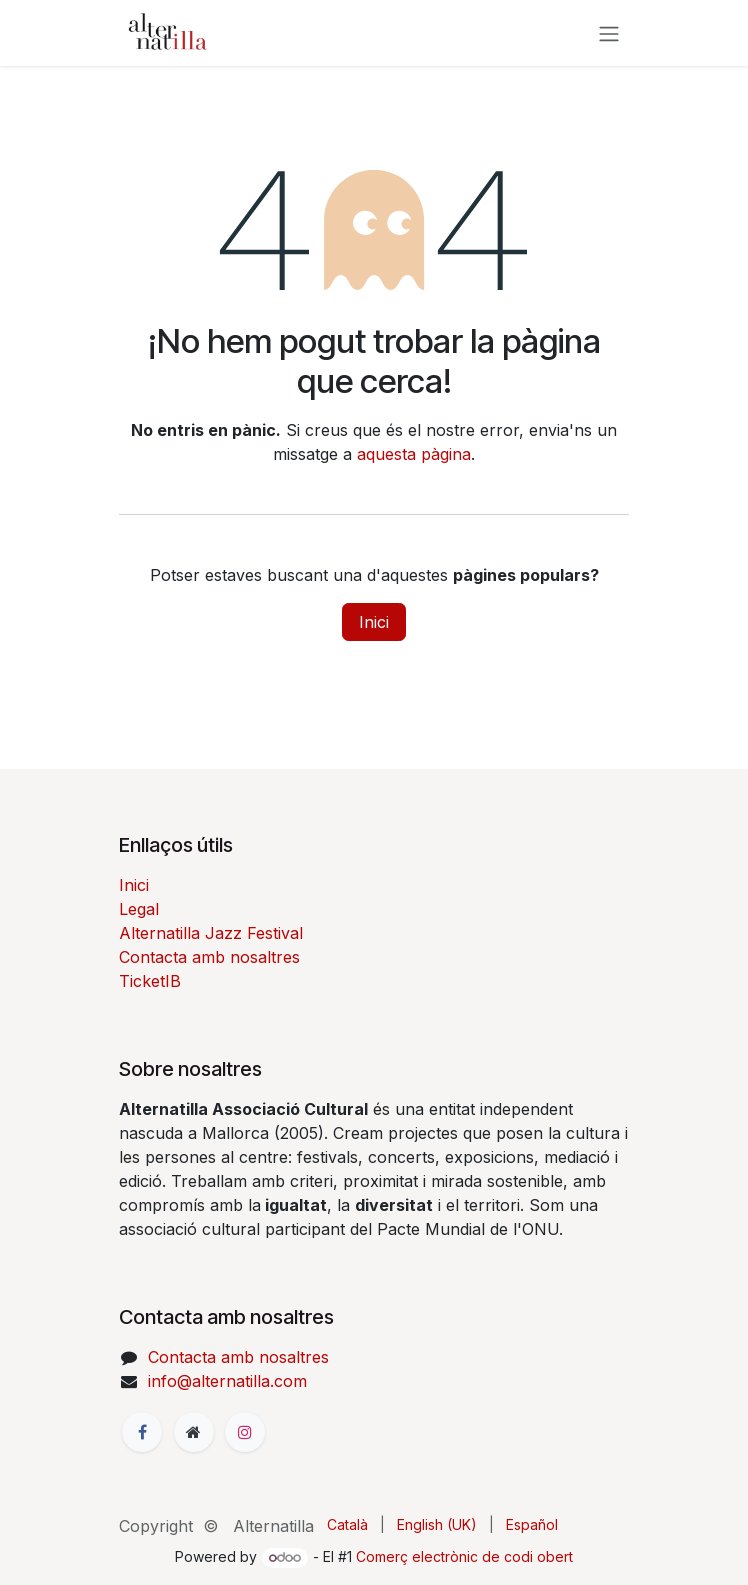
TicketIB (150, 981)
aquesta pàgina (414, 454)
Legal (139, 909)
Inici (374, 622)
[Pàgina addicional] (194, 1432)
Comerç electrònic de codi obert (464, 1556)
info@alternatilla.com (227, 1381)
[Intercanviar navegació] (609, 33)
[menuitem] (347, 1524)
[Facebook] (142, 1432)
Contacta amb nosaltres (209, 957)
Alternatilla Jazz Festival (211, 933)
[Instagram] (245, 1432)
